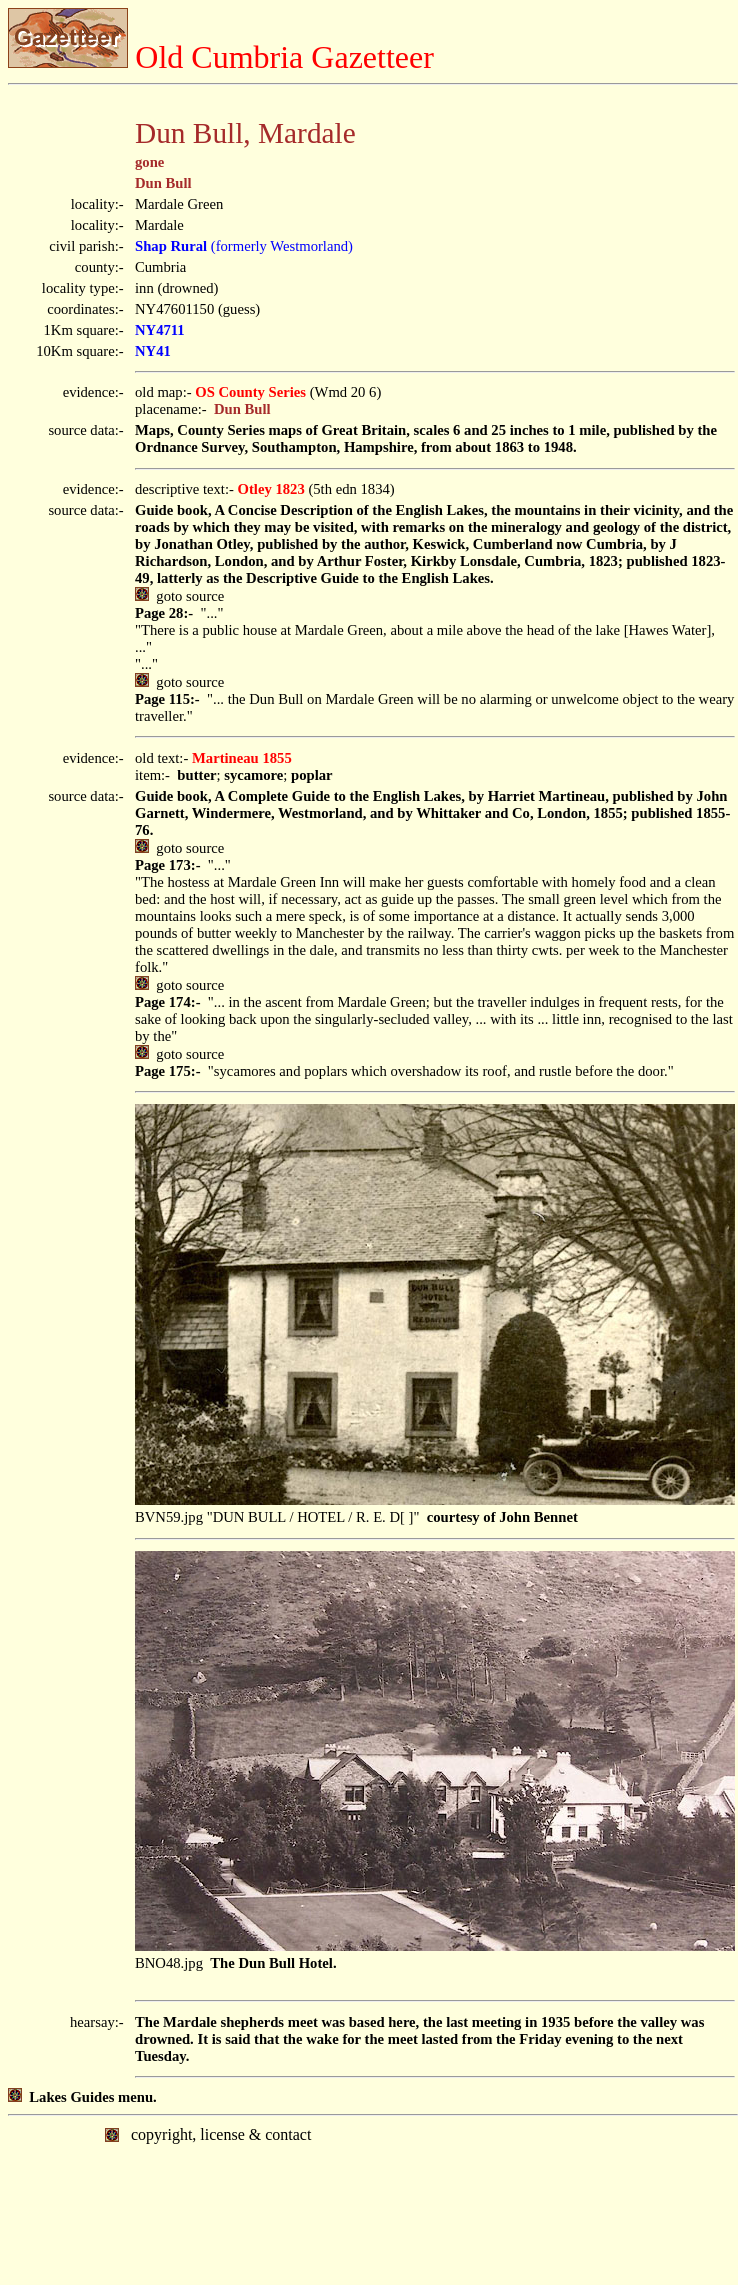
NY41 (153, 351)
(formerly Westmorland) (244, 246)
